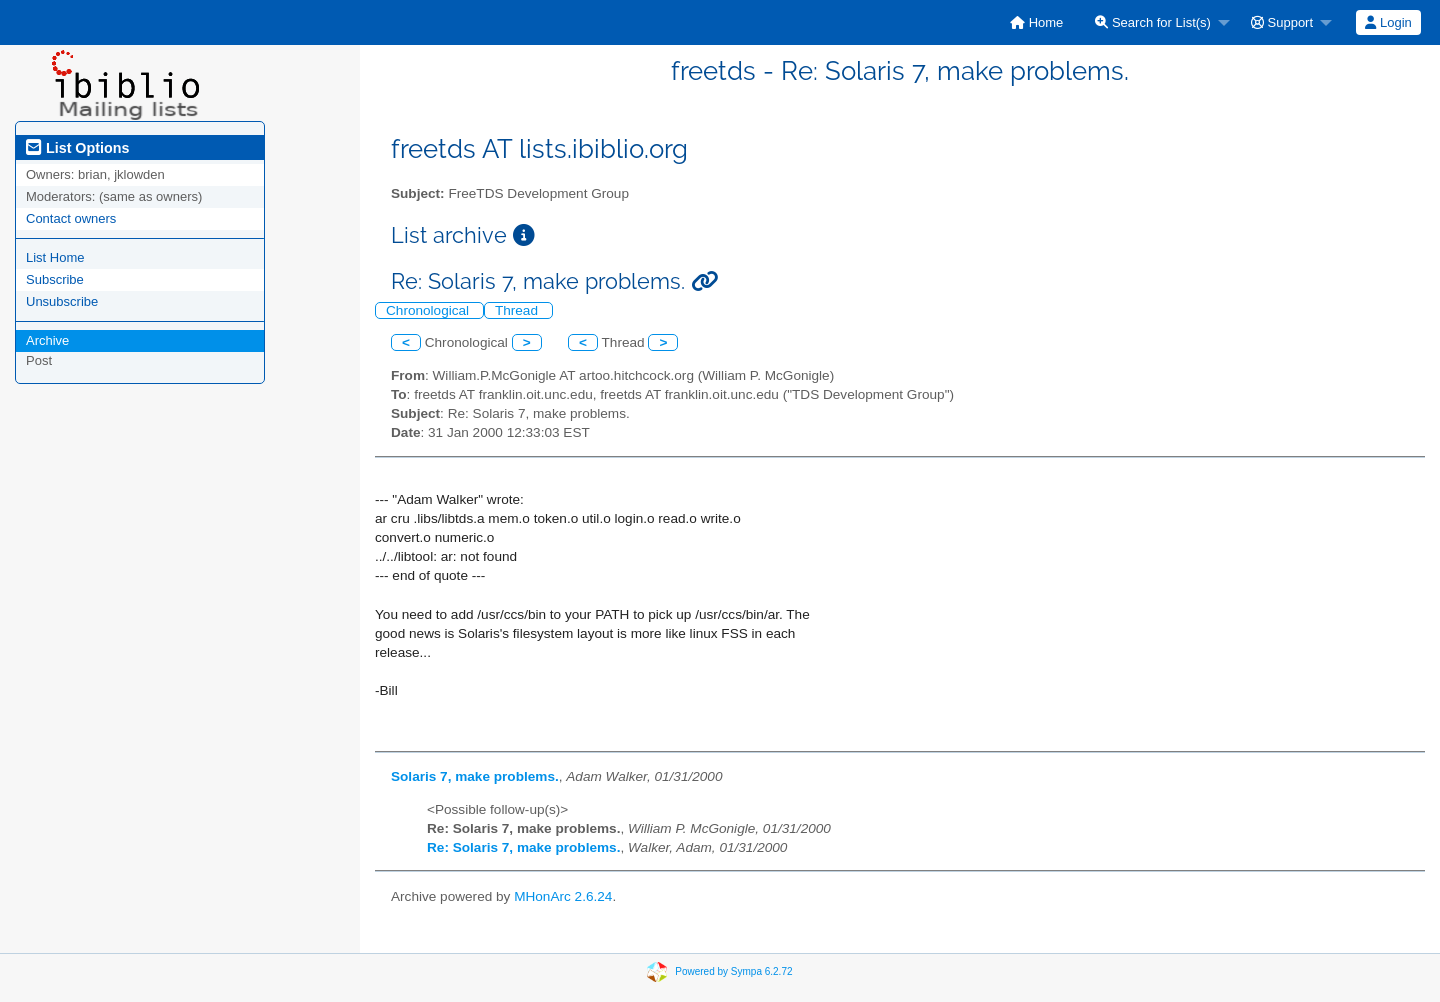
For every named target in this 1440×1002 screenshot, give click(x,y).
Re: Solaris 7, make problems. (523, 847)
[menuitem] (1036, 22)
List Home (55, 257)
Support (1282, 22)
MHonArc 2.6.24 (563, 896)
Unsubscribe (62, 301)
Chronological (429, 310)
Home (1036, 22)
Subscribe (55, 279)
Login (1388, 22)
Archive (47, 340)
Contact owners (71, 218)
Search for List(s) (1153, 22)
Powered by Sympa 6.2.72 (733, 971)
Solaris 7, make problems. (475, 776)
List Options (77, 148)
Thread (518, 310)
